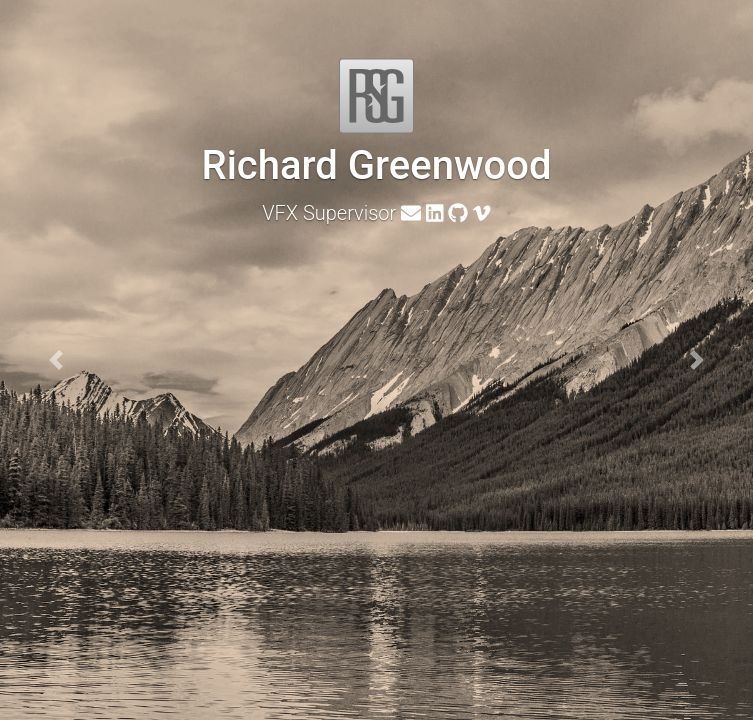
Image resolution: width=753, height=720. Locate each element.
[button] (56, 360)
